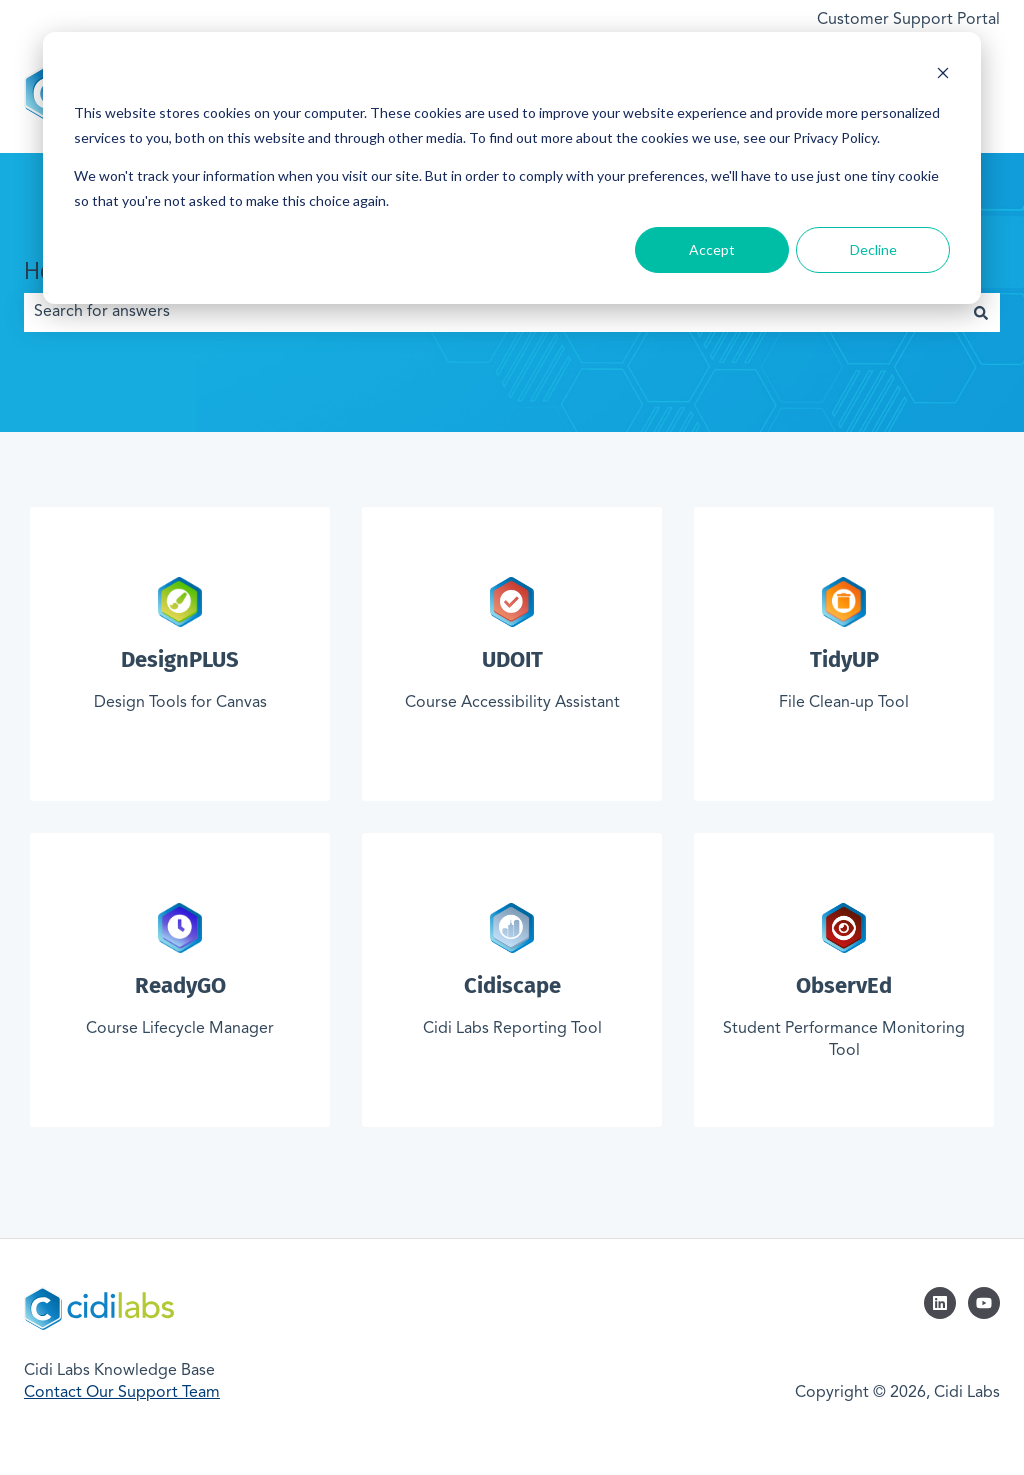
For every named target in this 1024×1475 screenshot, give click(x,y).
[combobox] (493, 312)
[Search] (981, 312)
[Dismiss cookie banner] (943, 75)
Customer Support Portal (908, 20)
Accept (712, 249)
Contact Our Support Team (122, 1393)
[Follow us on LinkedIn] (940, 1303)
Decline (873, 249)
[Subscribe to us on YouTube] (984, 1303)
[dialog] (512, 168)
